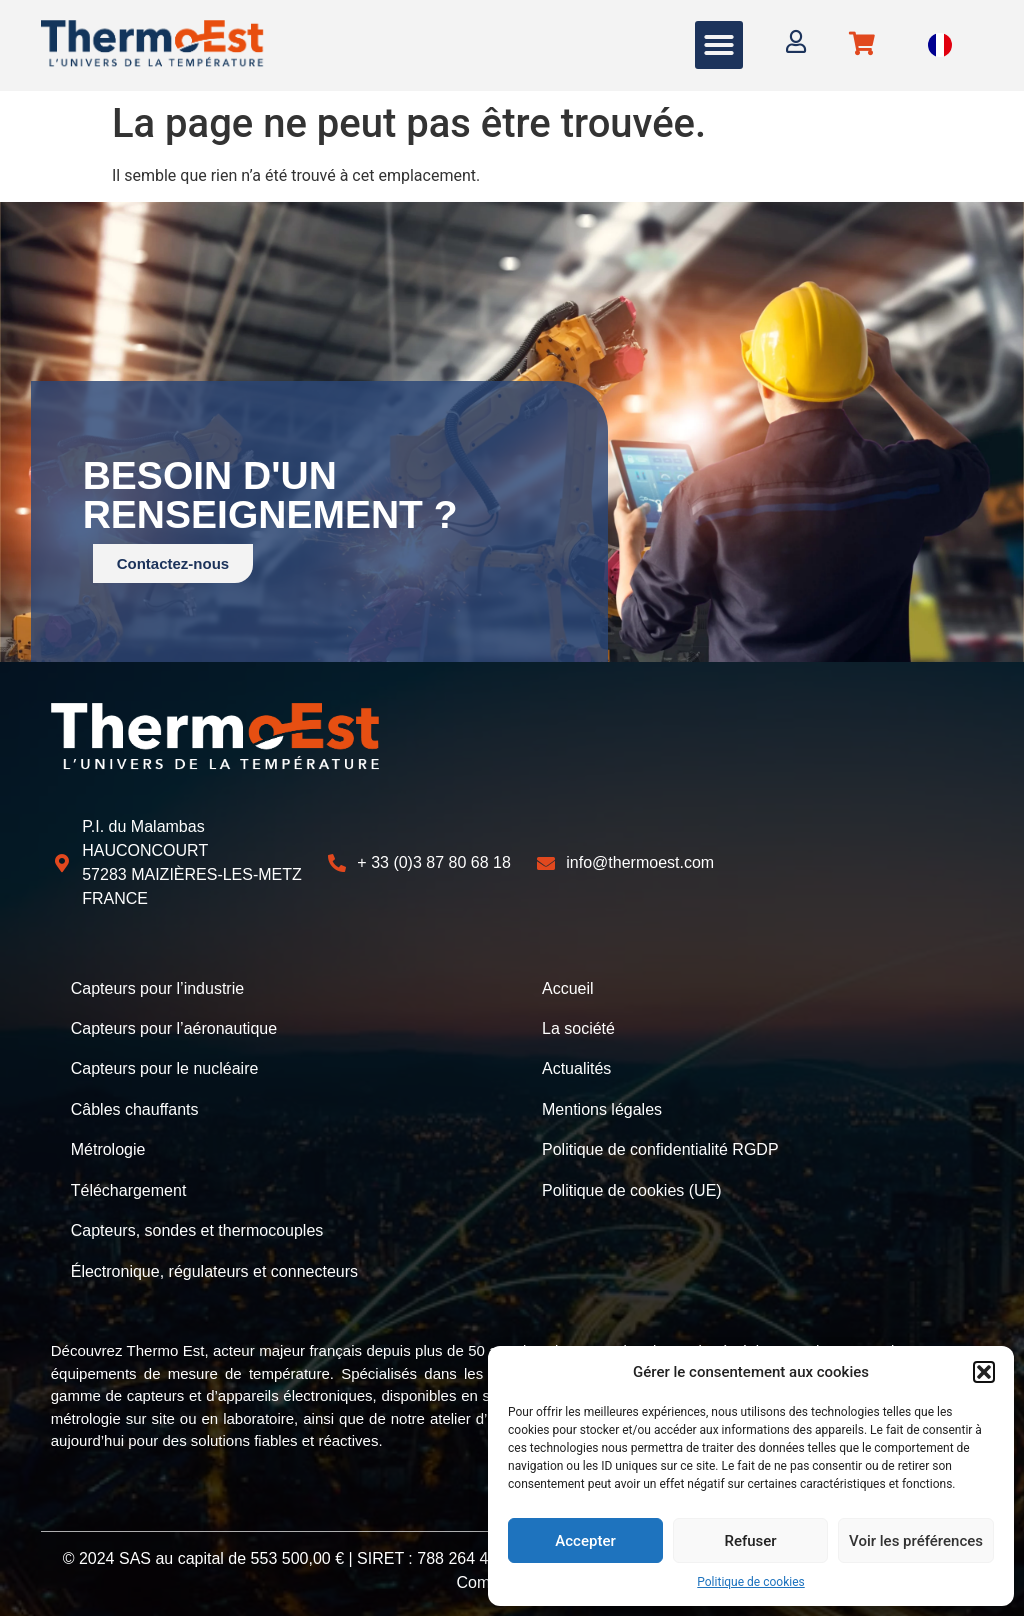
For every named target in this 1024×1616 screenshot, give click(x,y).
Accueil (568, 988)
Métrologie (108, 1148)
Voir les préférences (916, 1541)
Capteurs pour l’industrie (157, 988)
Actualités (576, 1068)
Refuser (750, 1541)
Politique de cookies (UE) (632, 1188)
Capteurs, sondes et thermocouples (197, 1228)
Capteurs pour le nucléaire (165, 1068)
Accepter (585, 1541)
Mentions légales (602, 1108)
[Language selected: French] (940, 45)
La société (578, 1028)
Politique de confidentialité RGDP (660, 1148)
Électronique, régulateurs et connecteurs (214, 1268)
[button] (984, 1372)
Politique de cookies (750, 1582)
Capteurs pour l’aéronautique (174, 1028)
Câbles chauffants (135, 1108)
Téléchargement (129, 1188)
